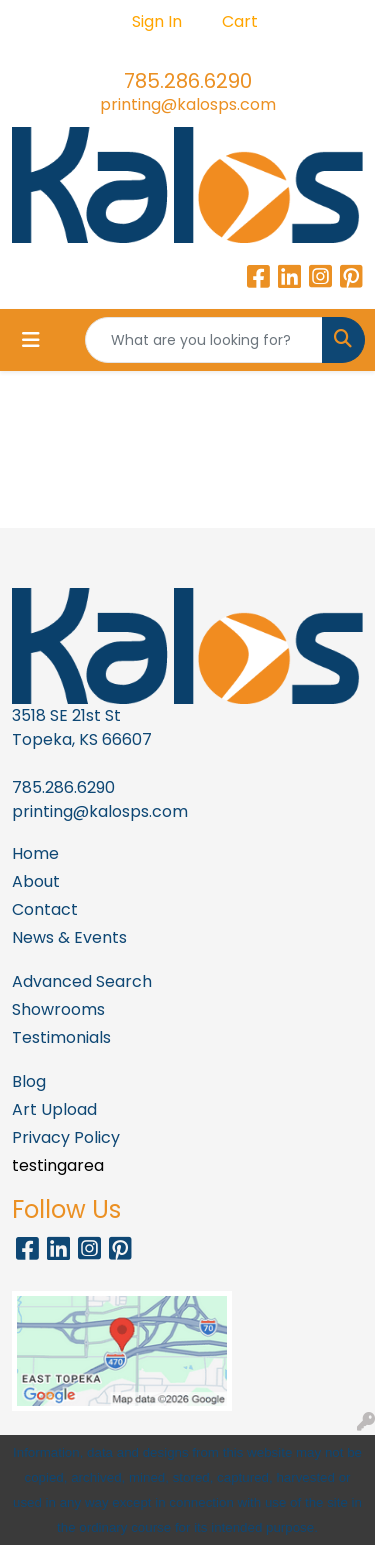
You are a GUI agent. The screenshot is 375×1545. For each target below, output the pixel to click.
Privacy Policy (66, 1137)
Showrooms (58, 1009)
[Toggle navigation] (31, 340)
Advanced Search (82, 981)
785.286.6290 (188, 81)
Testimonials (61, 1037)
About (36, 881)
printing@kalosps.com (188, 104)
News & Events (69, 937)
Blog (29, 1081)
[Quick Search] (204, 340)
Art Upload (54, 1109)
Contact (45, 909)
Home (35, 853)
